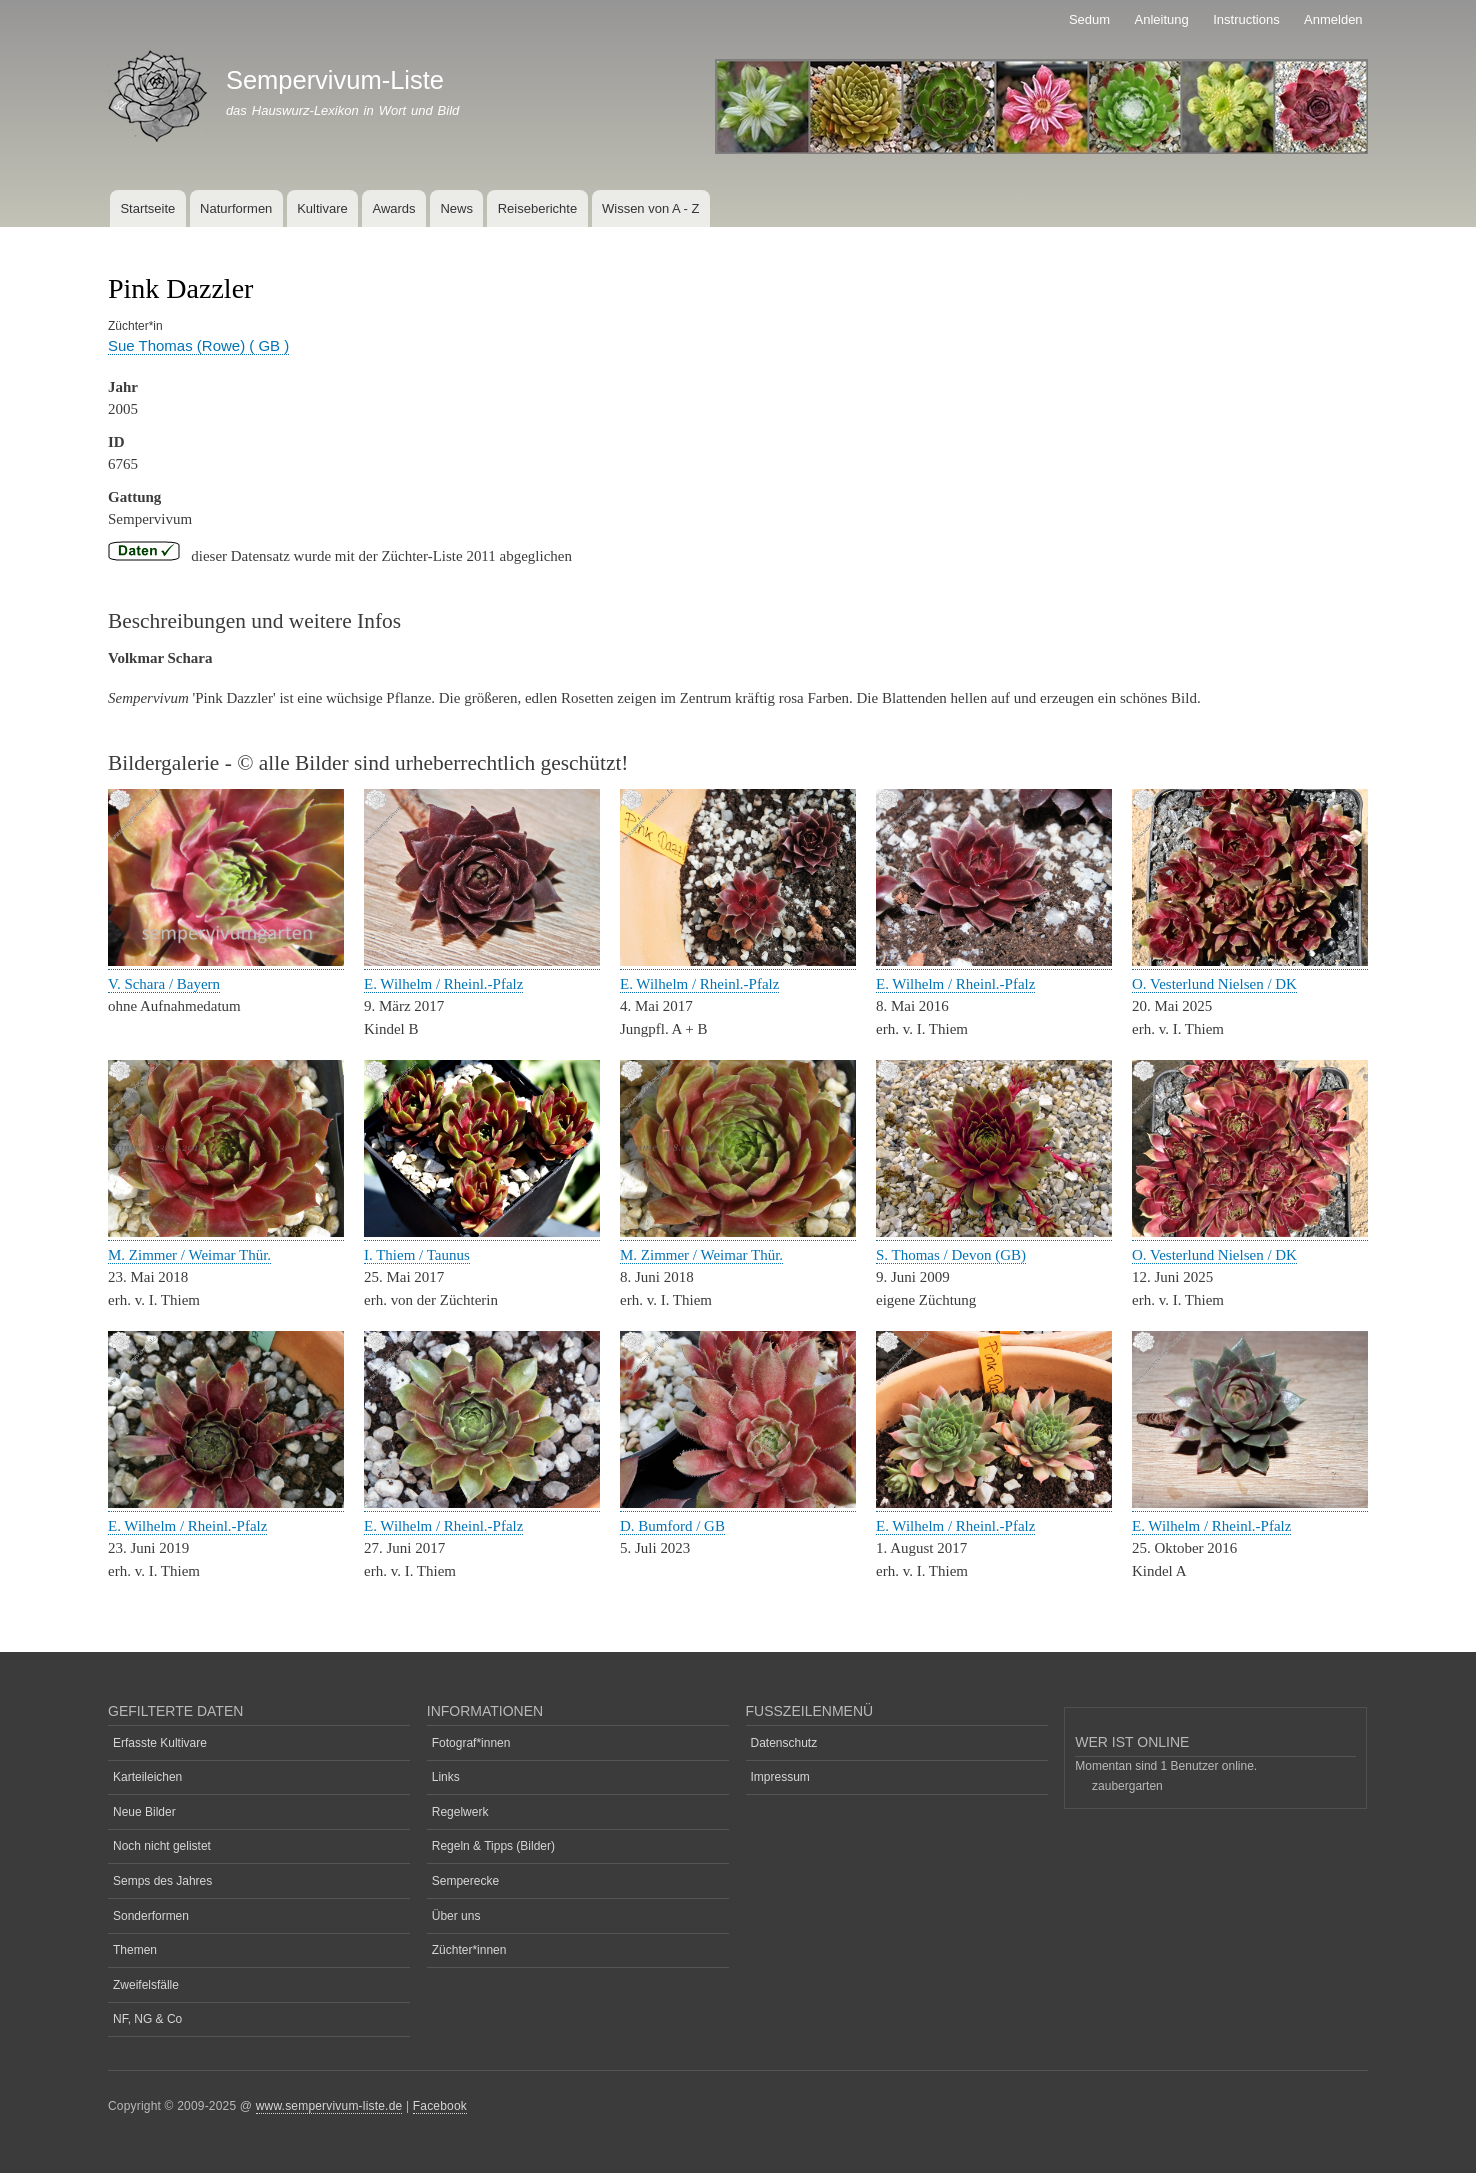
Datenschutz (784, 1743)
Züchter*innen (469, 1950)
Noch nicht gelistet (162, 1846)
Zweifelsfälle (146, 1985)
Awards (393, 208)
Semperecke (465, 1881)
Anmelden (1333, 19)
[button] (226, 961)
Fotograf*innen (471, 1743)
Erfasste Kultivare (160, 1743)
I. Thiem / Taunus (417, 1255)
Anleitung (1162, 19)
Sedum (1089, 19)
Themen (135, 1950)
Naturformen (236, 208)
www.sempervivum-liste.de (329, 2106)
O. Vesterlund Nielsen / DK (1214, 984)
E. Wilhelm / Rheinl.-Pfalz (443, 984)
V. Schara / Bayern (164, 984)
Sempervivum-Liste (335, 80)
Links (446, 1777)
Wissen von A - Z (651, 208)
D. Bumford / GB (672, 1526)
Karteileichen (147, 1777)
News (456, 208)
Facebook (440, 2106)
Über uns (456, 1916)
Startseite (147, 208)
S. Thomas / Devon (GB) (951, 1255)
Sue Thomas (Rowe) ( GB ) (198, 345)
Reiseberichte (538, 208)
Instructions (1246, 19)
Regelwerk (460, 1812)
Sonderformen (151, 1916)
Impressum (780, 1777)
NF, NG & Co (147, 2019)
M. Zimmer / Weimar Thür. (189, 1255)
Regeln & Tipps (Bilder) (493, 1846)
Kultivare (322, 208)
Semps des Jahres (162, 1881)
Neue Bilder (144, 1812)
